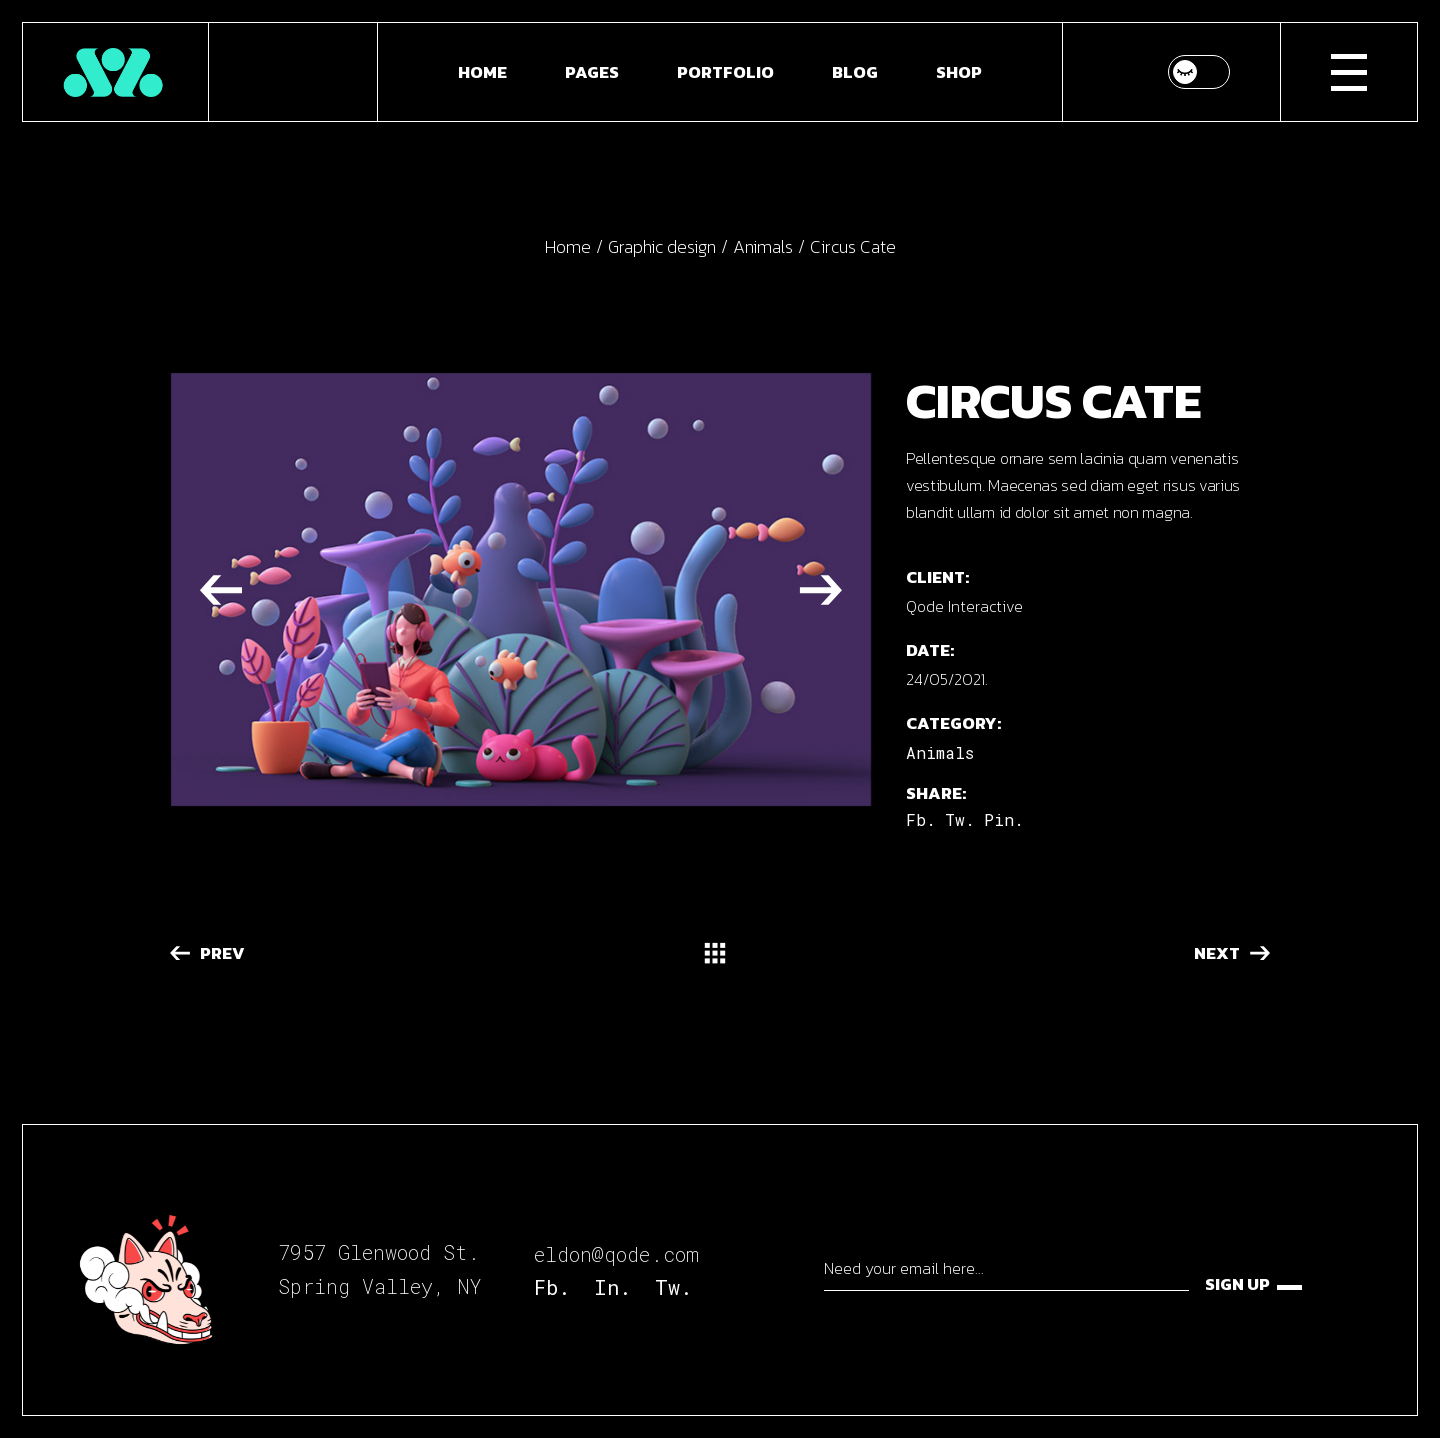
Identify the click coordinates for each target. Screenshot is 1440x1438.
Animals (940, 752)
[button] (221, 589)
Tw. (673, 1287)
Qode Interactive (964, 606)
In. (612, 1287)
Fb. (552, 1287)
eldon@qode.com (616, 1254)
